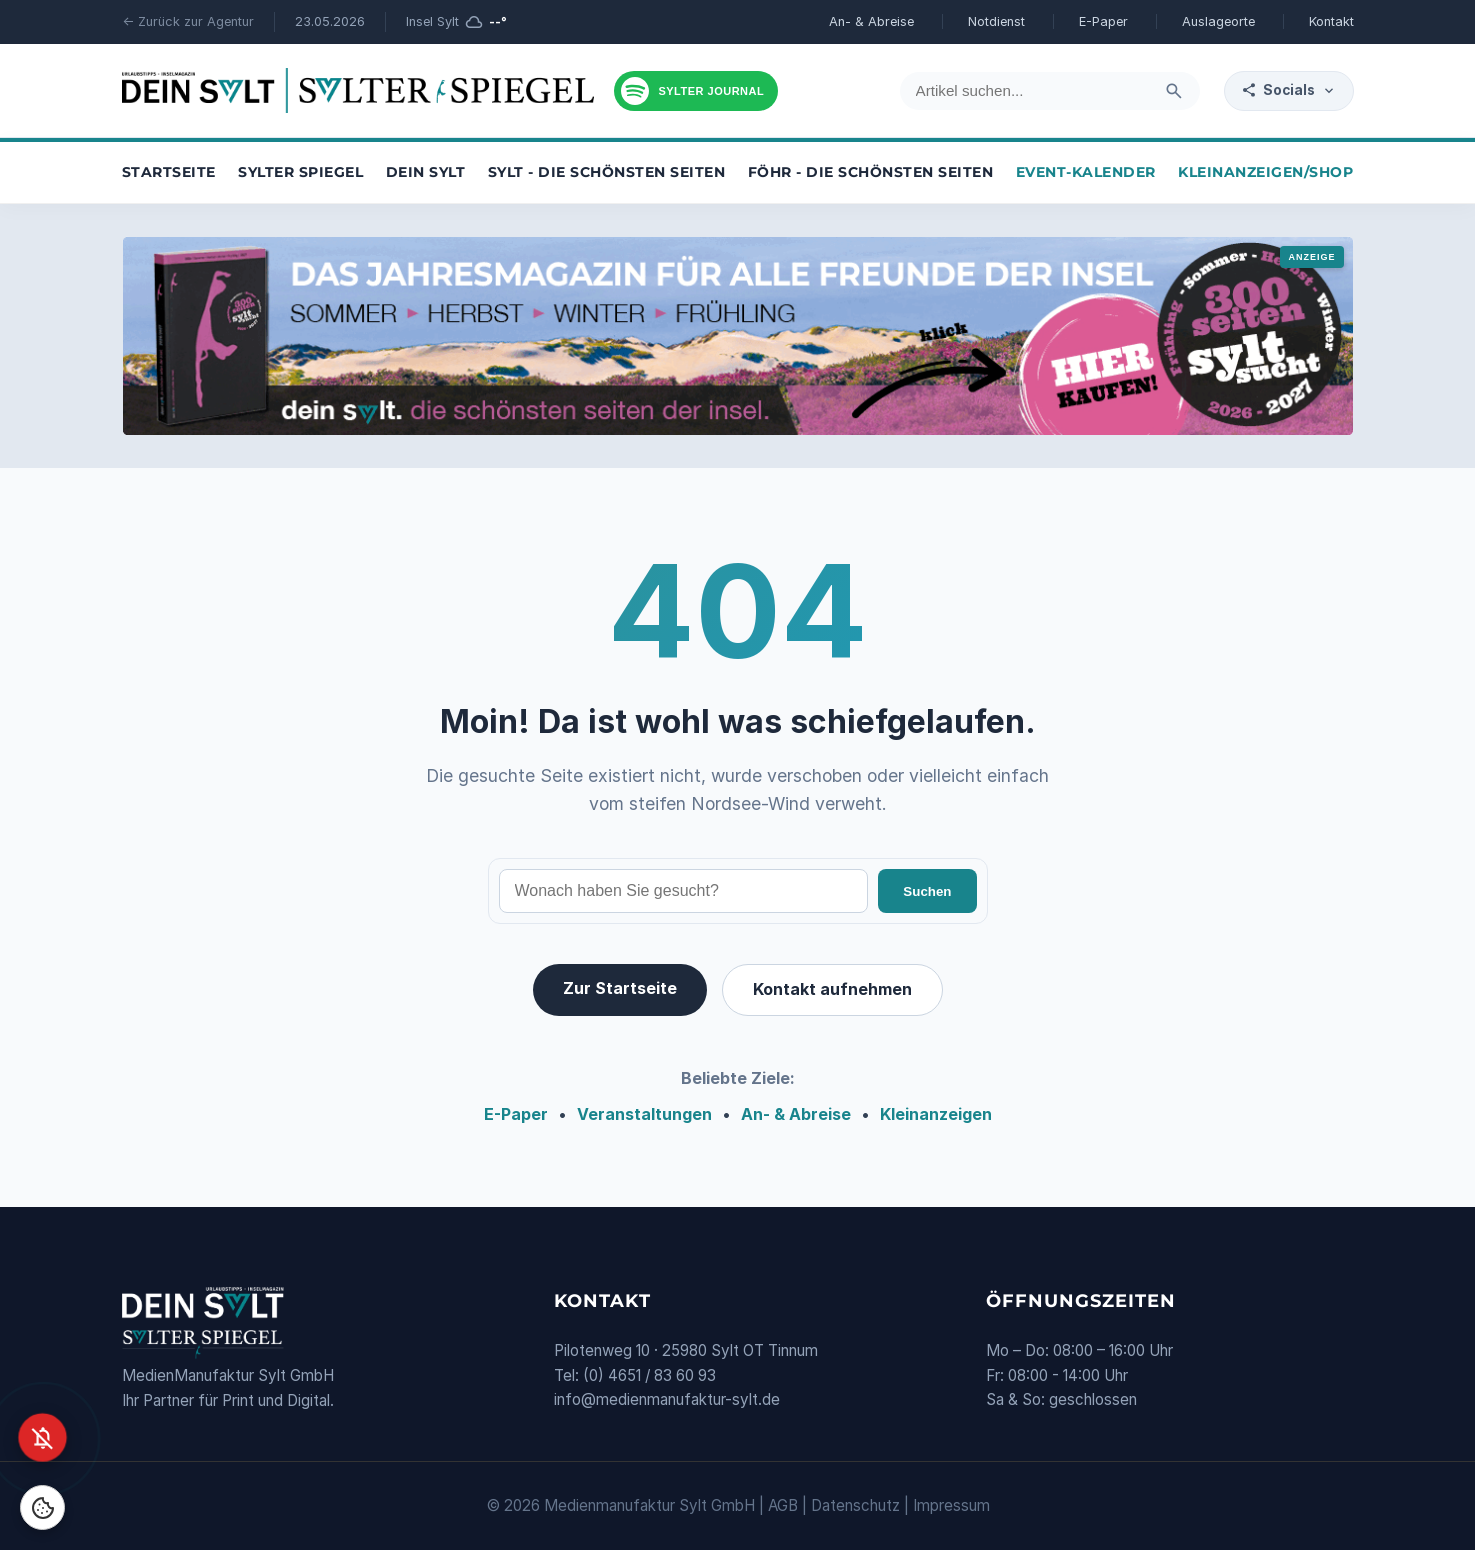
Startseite (169, 172)
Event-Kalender (1086, 172)
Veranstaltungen (644, 1114)
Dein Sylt (426, 172)
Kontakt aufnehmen (832, 989)
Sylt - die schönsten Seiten (607, 172)
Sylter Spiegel (300, 172)
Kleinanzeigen (936, 1114)
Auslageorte (1218, 21)
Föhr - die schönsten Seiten (871, 172)
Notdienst (996, 21)
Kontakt (1331, 21)
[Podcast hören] (696, 91)
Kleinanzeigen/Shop (1265, 172)
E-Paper (1103, 21)
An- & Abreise (871, 21)
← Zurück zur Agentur (188, 21)
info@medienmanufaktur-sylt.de (667, 1399)
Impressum (951, 1505)
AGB (783, 1505)
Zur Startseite (620, 988)
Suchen (927, 891)
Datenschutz (855, 1505)
